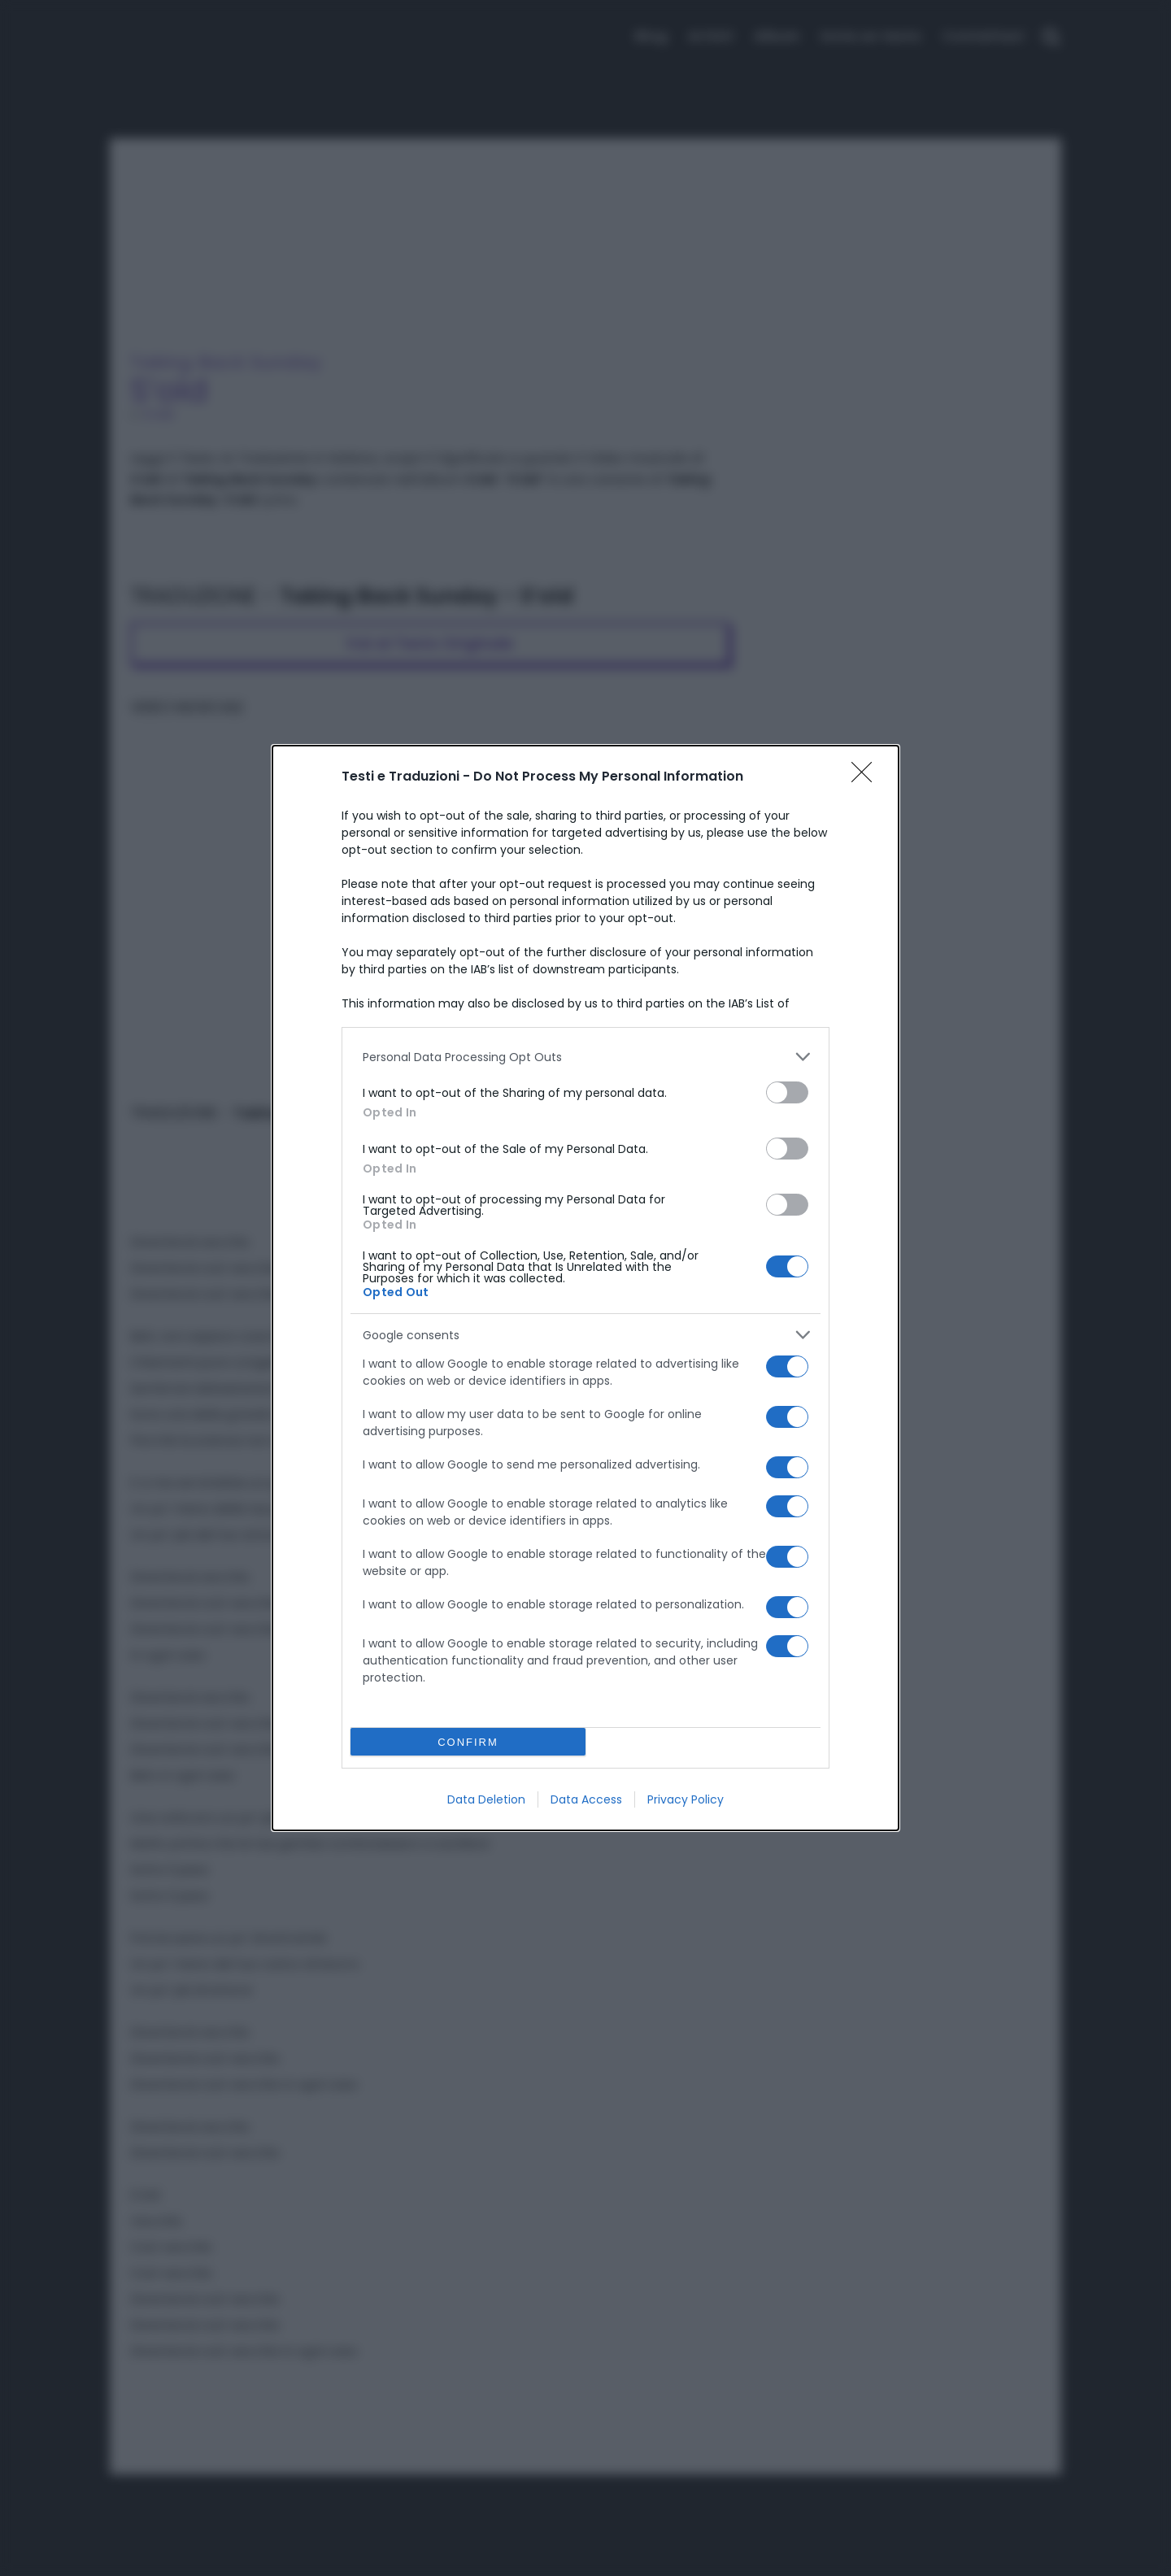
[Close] (866, 777)
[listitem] (585, 1056)
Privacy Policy (685, 1799)
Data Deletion (486, 1799)
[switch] (787, 1092)
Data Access (586, 1799)
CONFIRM (467, 1741)
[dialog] (585, 1288)
